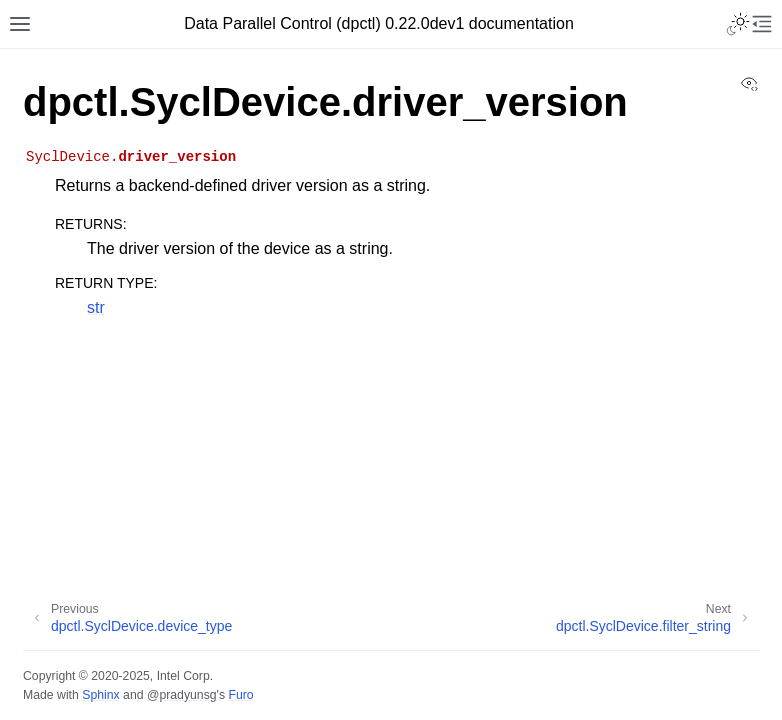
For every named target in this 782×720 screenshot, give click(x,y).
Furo (240, 695)
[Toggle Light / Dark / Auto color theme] (738, 24)
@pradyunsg (182, 695)
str (96, 307)
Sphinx (100, 695)
